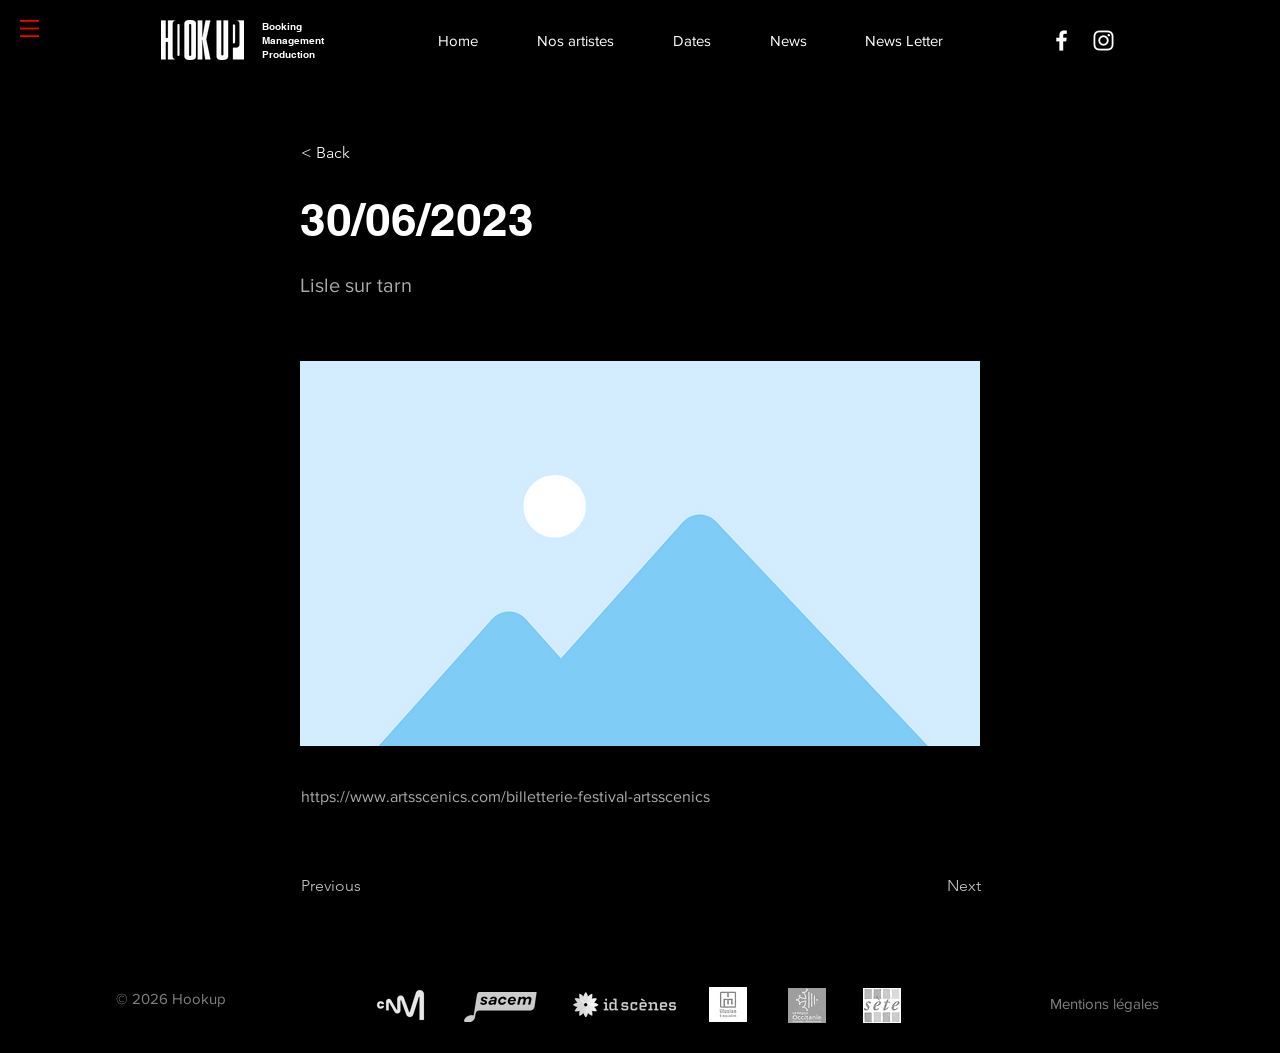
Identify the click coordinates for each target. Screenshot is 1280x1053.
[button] (29, 28)
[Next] (931, 886)
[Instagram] (1103, 40)
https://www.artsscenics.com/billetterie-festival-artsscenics (505, 796)
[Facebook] (1061, 40)
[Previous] (367, 886)
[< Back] (367, 153)
